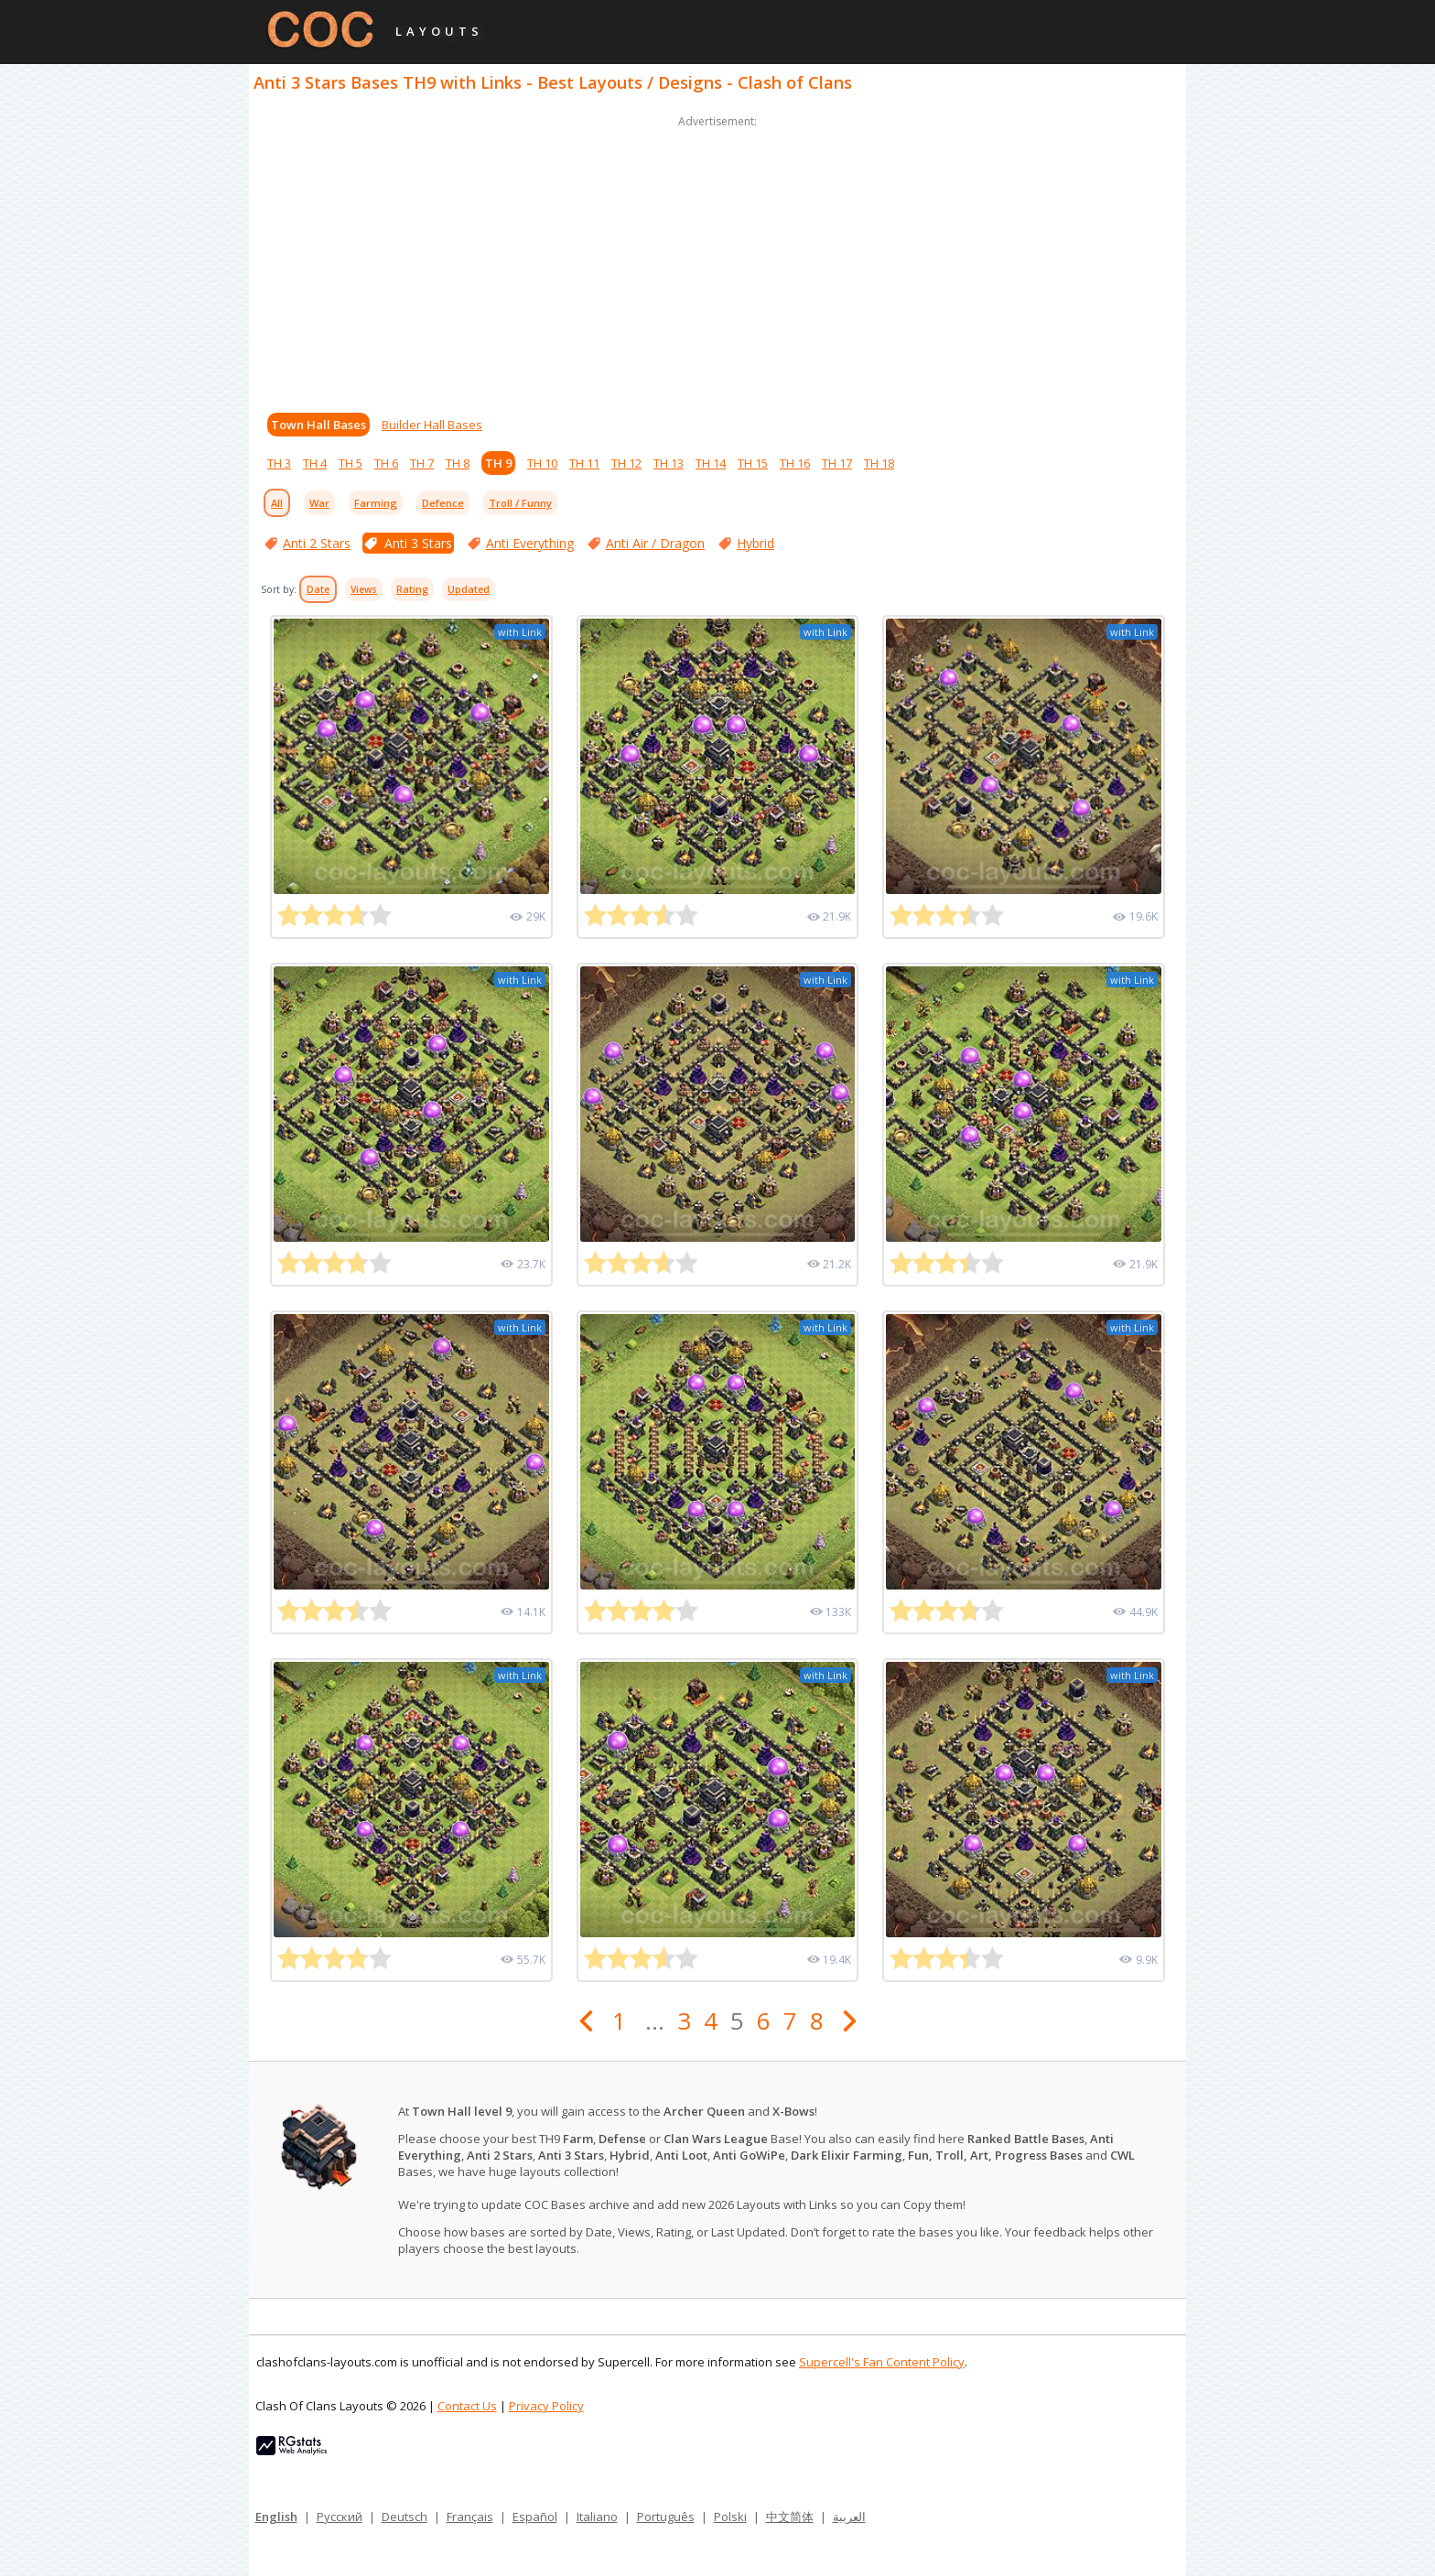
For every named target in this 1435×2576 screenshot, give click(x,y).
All (277, 503)
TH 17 (837, 463)
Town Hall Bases (318, 424)
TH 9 (498, 463)
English (276, 2516)
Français (470, 2516)
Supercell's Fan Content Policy (882, 2362)
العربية (849, 2516)
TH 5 (350, 463)
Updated (469, 589)
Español (534, 2516)
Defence (443, 503)
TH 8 (457, 463)
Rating (412, 589)
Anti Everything (530, 543)
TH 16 (795, 463)
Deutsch (404, 2516)
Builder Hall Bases (432, 424)
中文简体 (790, 2516)
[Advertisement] (717, 260)
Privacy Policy (546, 2406)
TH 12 (626, 463)
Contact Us (467, 2406)
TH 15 (753, 463)
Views (364, 589)
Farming (375, 503)
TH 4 (315, 463)
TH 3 (279, 463)
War (319, 503)
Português (666, 2516)
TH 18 (879, 463)
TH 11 (584, 463)
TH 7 (422, 463)
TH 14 (711, 463)
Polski (730, 2516)
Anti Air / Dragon (655, 543)
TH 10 (542, 463)
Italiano (597, 2516)
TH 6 (386, 463)
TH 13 (668, 463)
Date (318, 589)
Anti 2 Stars (317, 543)
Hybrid (755, 543)
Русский (339, 2516)
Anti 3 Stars (418, 543)
